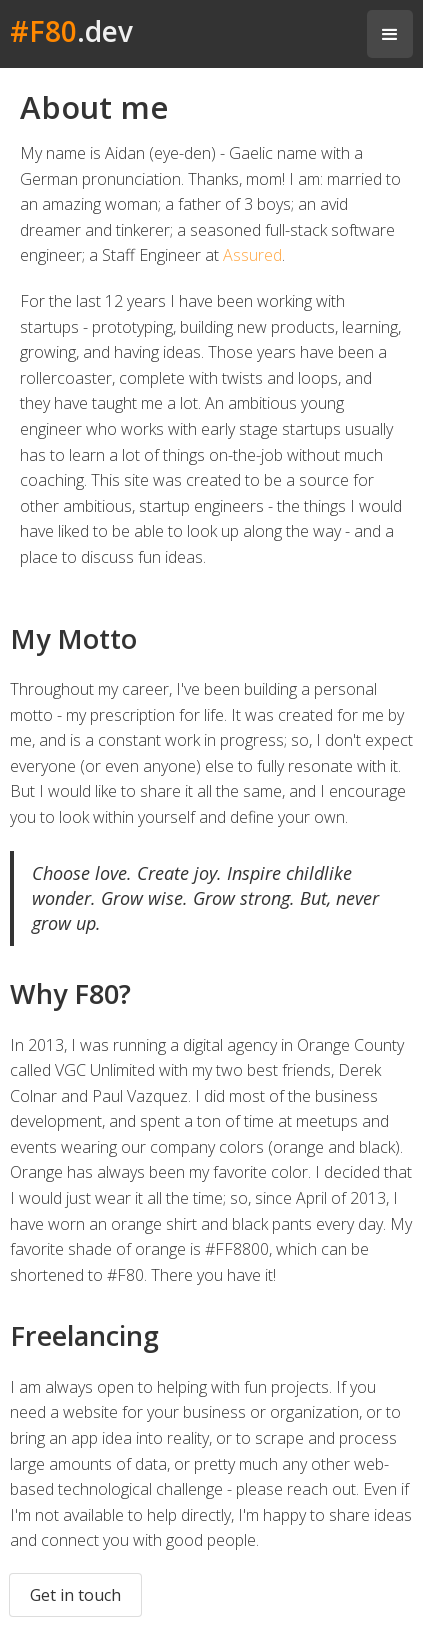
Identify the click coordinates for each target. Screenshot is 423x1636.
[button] (390, 34)
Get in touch (75, 1595)
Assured (252, 255)
